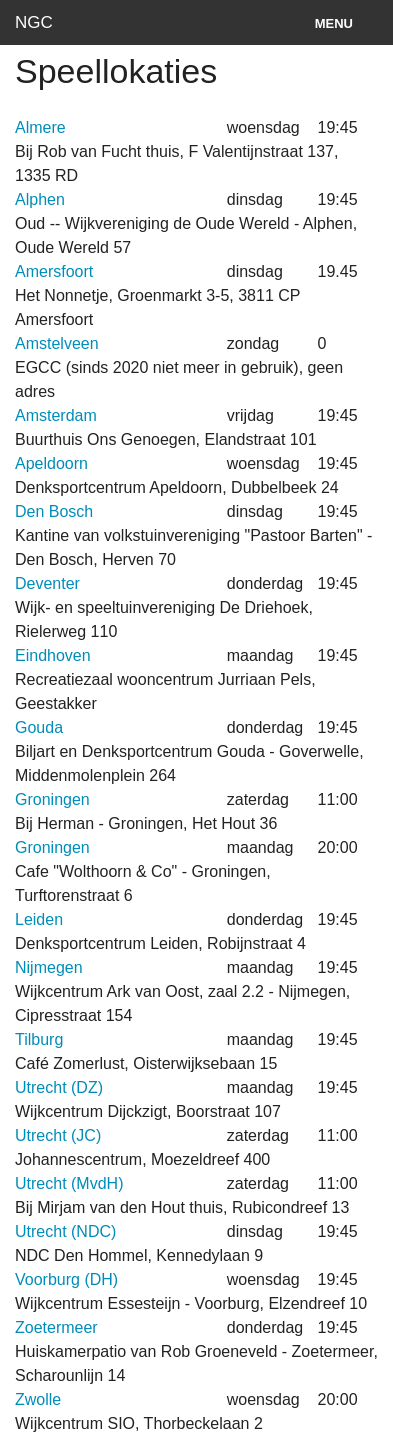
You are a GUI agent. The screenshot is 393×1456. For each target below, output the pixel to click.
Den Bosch (54, 511)
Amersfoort (54, 271)
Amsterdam (56, 415)
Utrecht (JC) (58, 1135)
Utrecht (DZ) (59, 1087)
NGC (34, 22)
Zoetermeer (56, 1327)
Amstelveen (57, 343)
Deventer (47, 583)
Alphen (40, 199)
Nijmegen (49, 967)
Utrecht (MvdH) (69, 1183)
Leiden (39, 919)
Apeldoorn (51, 463)
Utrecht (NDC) (65, 1231)
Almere (40, 127)
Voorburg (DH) (66, 1279)
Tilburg (39, 1039)
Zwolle (38, 1399)
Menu (334, 23)
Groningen (52, 799)
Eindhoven (53, 655)
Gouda (39, 727)
